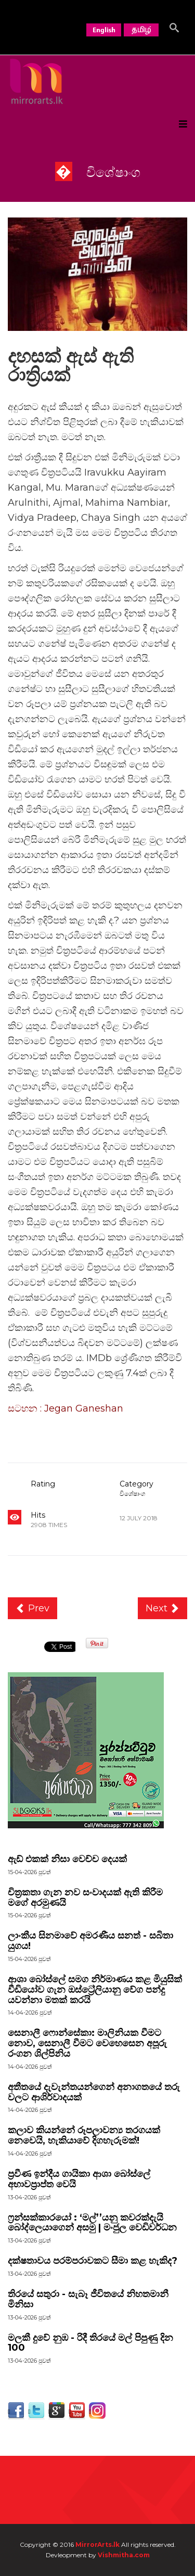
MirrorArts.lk (97, 2544)
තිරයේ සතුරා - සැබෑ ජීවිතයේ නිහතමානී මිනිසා (88, 2299)
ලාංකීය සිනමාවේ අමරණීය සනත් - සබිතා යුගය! (90, 1941)
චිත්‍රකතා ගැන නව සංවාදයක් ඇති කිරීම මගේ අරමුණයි (85, 1897)
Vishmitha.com (124, 2555)
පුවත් (44, 1915)
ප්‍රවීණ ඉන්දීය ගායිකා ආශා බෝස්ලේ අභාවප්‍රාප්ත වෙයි (79, 2179)
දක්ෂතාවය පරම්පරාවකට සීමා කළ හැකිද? (92, 2260)
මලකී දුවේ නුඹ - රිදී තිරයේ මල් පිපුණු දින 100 (90, 2343)
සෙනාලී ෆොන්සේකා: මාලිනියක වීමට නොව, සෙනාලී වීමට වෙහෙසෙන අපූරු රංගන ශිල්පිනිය (87, 2043)
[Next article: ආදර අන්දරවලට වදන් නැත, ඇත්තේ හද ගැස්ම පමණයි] (163, 1608)
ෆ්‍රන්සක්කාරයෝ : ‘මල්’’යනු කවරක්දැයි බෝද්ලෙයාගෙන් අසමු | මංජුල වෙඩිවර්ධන (92, 2223)
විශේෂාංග (133, 1493)
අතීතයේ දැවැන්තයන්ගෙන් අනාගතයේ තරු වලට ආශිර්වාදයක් (94, 2092)
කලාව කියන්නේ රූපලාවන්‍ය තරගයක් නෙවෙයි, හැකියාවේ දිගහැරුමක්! (84, 2135)
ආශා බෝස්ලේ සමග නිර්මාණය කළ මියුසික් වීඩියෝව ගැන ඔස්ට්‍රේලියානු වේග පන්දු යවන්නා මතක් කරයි (95, 1989)
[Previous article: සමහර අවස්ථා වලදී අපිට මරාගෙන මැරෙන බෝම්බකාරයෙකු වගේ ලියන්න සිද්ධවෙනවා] (32, 1608)
